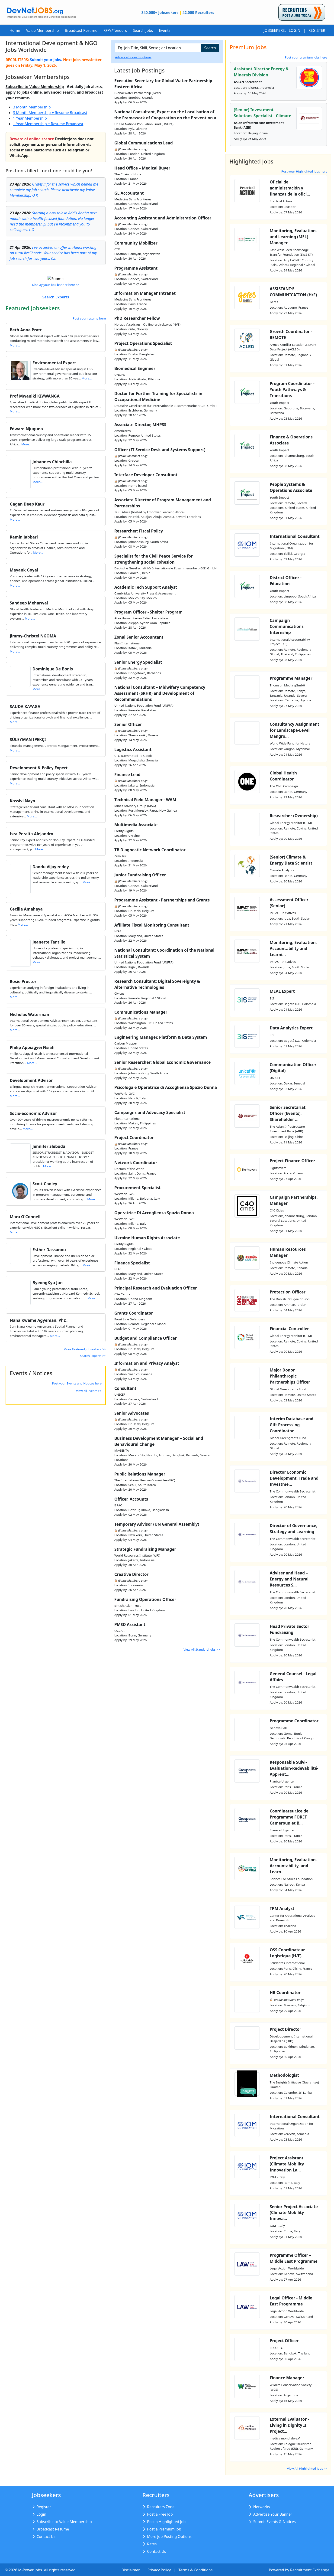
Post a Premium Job (164, 2529)
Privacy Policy (159, 2570)
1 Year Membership (30, 118)
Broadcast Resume (81, 30)
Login (294, 30)
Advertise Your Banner (272, 2514)
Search (210, 47)
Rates (152, 2544)
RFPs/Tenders (115, 30)
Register (316, 30)
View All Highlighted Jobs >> (307, 2468)
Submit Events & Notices (274, 2521)
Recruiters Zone (160, 2506)
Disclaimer (131, 2570)
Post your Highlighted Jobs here (304, 171)
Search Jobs (143, 30)
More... (15, 345)
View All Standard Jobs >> (201, 1649)
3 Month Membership (32, 107)
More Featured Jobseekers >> (85, 1349)
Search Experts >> (93, 1356)
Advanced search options (133, 57)
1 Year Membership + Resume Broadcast (48, 123)
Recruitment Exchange (309, 2570)
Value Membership (42, 30)
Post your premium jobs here (306, 57)
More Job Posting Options (169, 2536)
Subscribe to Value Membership (35, 86)
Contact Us (46, 2536)
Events (164, 30)
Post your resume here (89, 318)
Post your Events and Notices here (77, 1383)
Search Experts (55, 297)
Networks (261, 2506)
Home (15, 30)
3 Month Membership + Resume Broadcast (50, 112)
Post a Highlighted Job (166, 2521)
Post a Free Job (160, 2514)
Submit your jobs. (46, 59)
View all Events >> (89, 1391)
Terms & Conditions (196, 2570)
